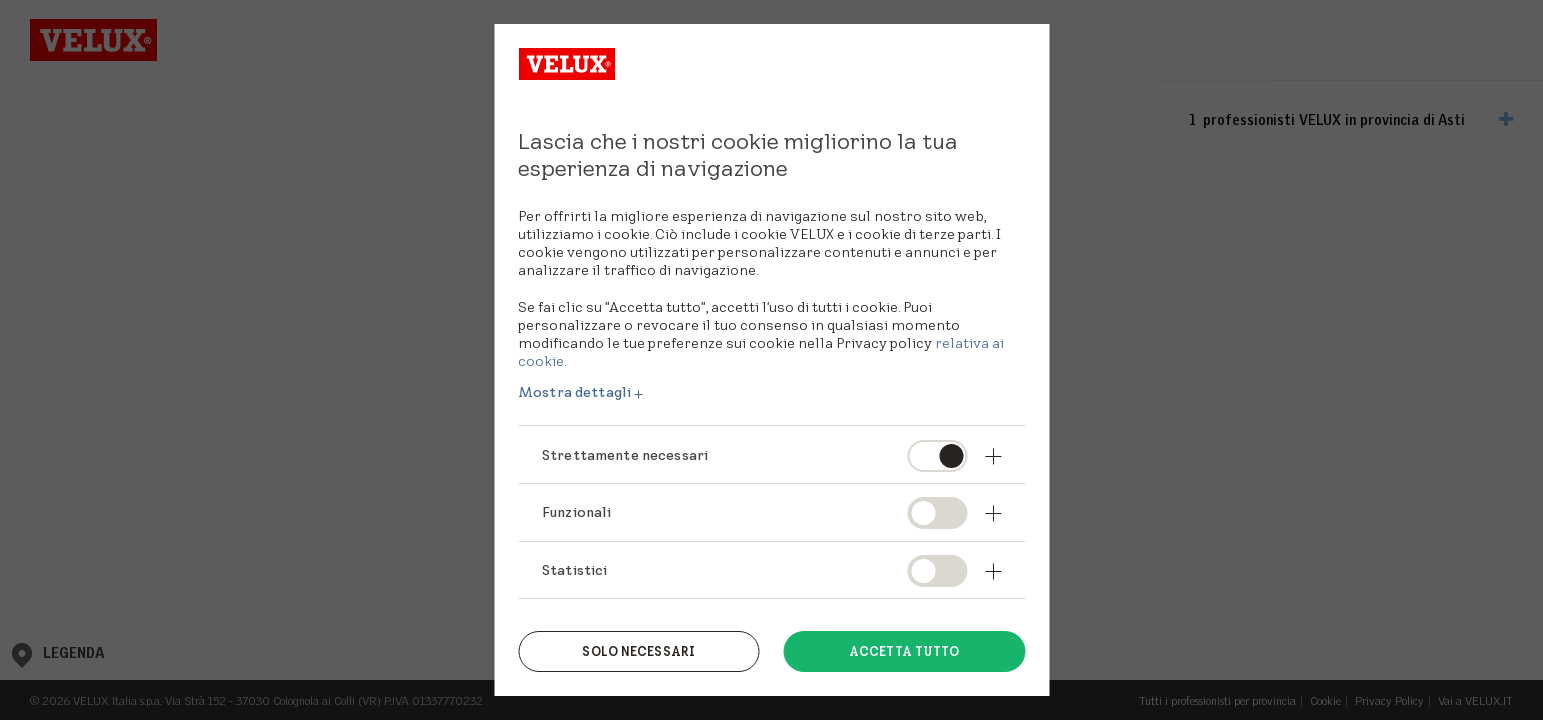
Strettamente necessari (625, 455)
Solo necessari (638, 651)
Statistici (574, 570)
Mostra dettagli (574, 392)
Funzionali (576, 512)
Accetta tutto (904, 651)
